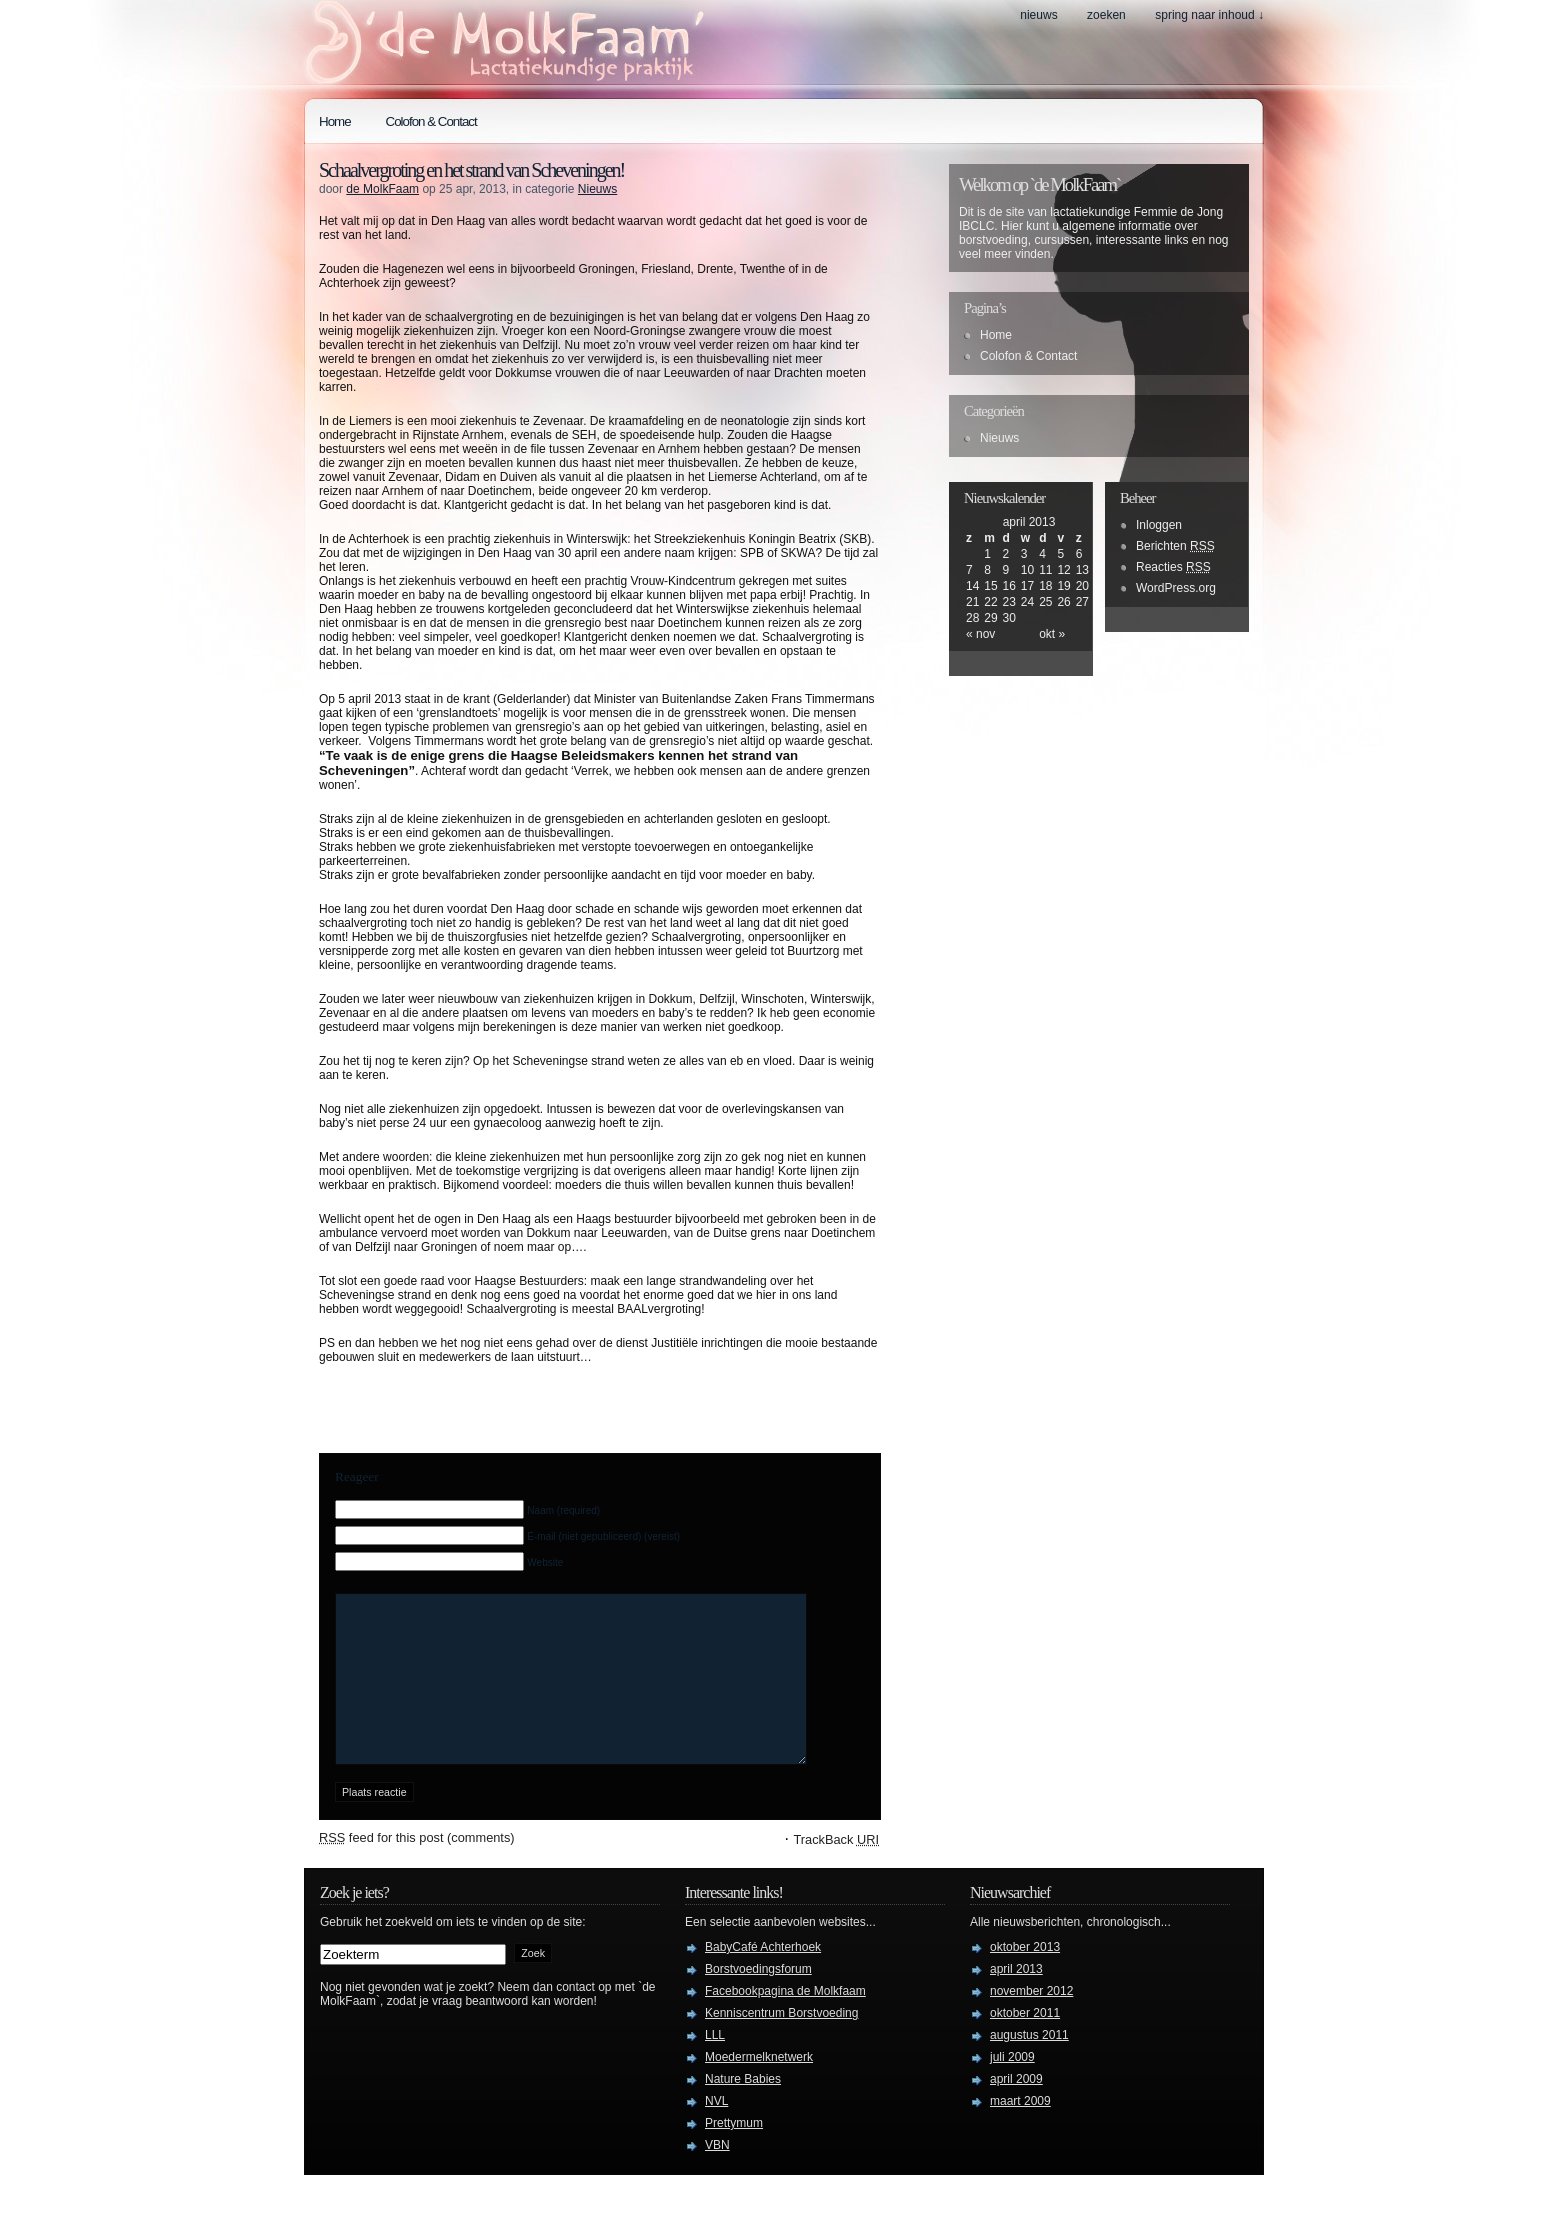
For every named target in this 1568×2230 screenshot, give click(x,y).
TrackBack (836, 1869)
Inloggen (1159, 525)
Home (335, 121)
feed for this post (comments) (417, 1867)
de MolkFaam (382, 189)
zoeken (1106, 15)
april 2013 (1016, 1999)
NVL (716, 2131)
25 (1045, 602)
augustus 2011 (1029, 2065)
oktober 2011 (1025, 2043)
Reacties (1173, 567)
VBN (717, 2175)
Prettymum (734, 2153)
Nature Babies (743, 2109)
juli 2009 (1012, 2087)
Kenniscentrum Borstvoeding (781, 2043)
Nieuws (1038, 15)
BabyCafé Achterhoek (763, 1977)
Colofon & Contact (431, 121)
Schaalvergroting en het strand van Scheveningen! (471, 170)
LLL (715, 2065)
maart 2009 (1020, 2131)
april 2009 (1016, 2109)
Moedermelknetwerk (759, 2087)
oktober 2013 (1025, 1977)
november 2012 (1031, 2021)
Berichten (1175, 546)
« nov (980, 634)
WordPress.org (1176, 588)
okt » (1052, 634)
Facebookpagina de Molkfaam (785, 2021)
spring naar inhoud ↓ (1209, 15)
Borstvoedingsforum (758, 1999)
